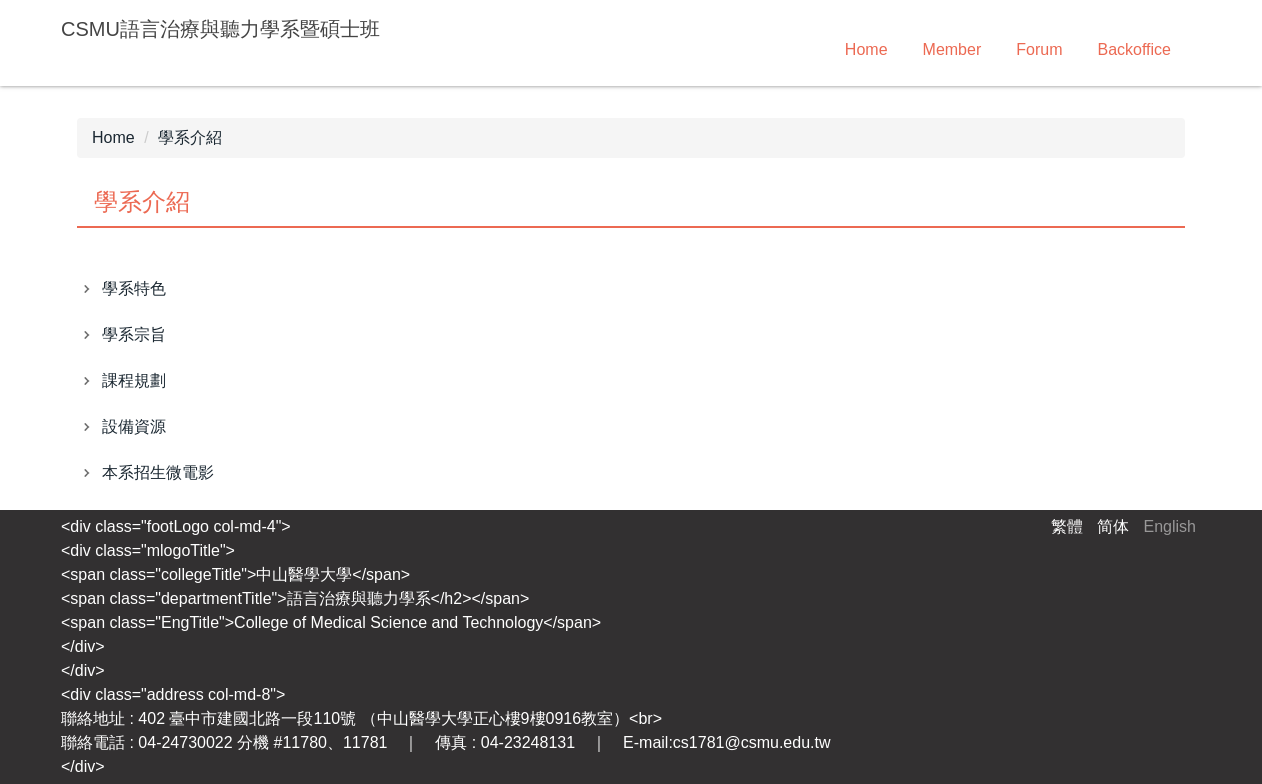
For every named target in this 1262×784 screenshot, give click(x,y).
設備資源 (134, 426)
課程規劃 (134, 380)
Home (866, 49)
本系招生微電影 (158, 472)
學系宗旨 (134, 334)
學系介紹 (190, 137)
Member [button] (952, 49)
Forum (1039, 49)
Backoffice (1134, 49)
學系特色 (134, 288)
